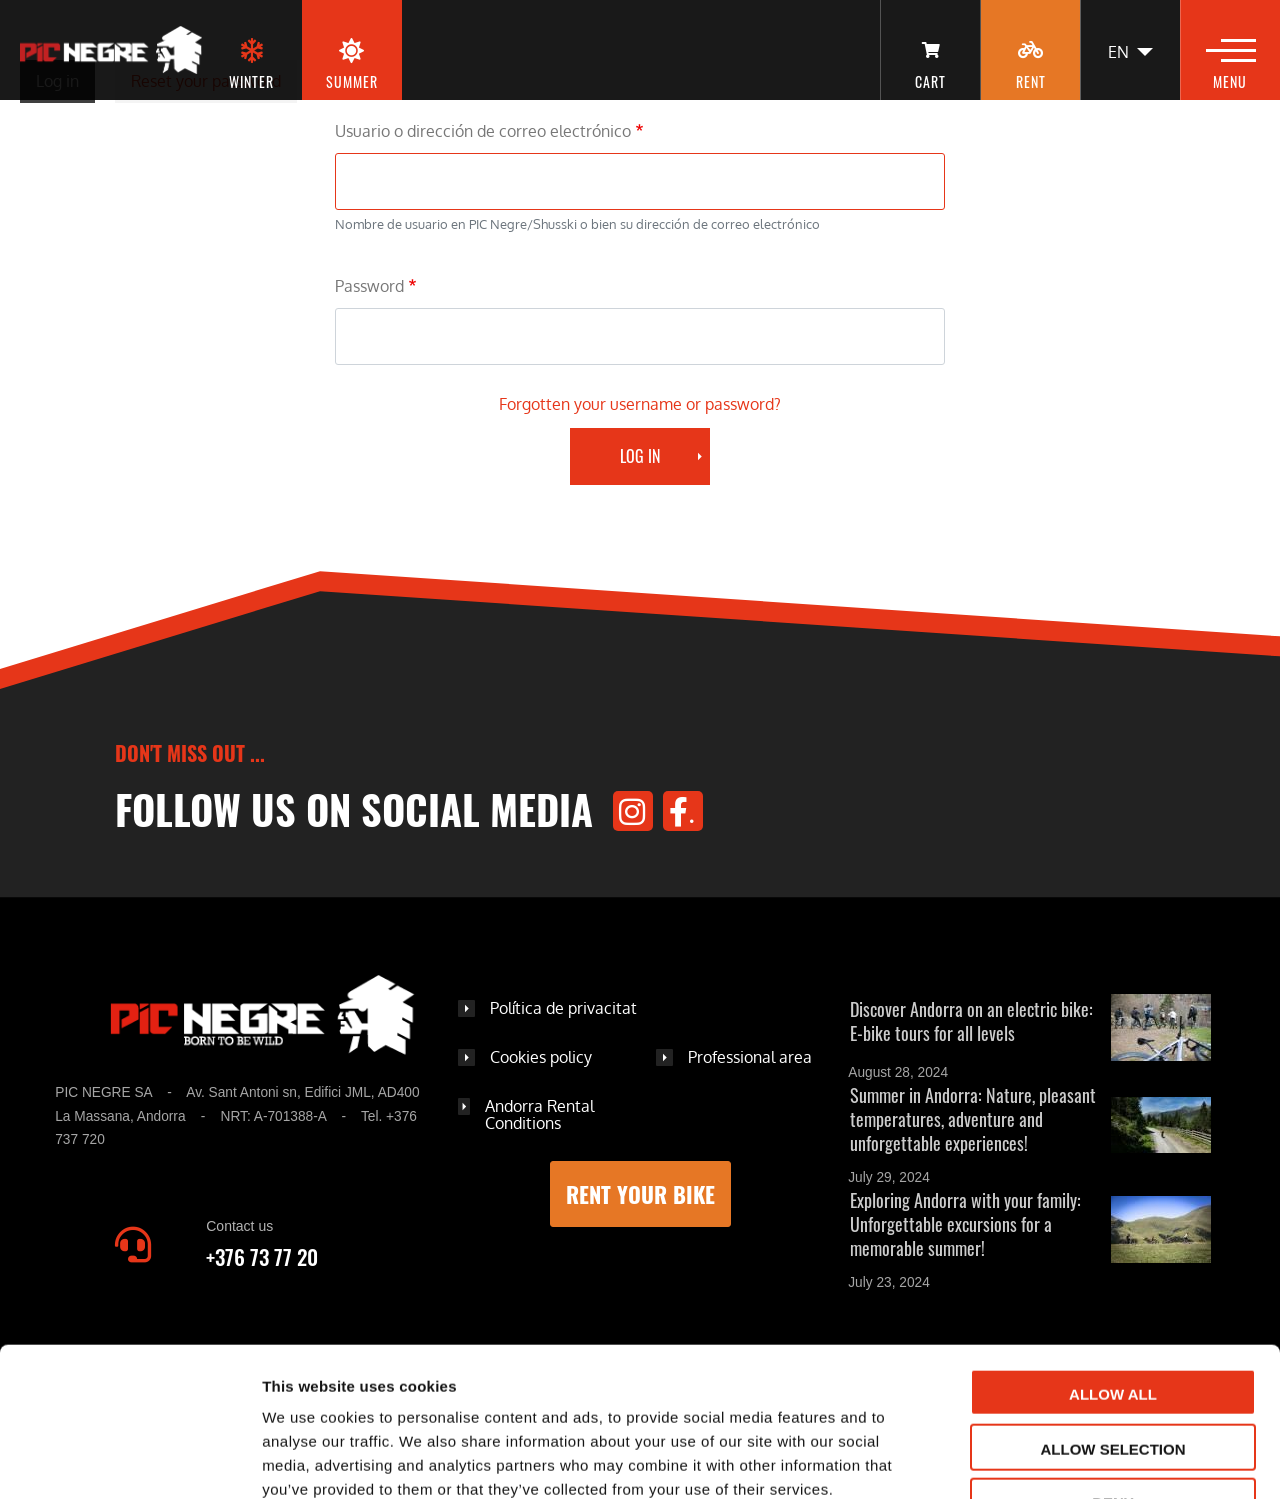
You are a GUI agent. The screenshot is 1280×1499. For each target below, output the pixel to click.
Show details (1049, 1460)
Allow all (1113, 1266)
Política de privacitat (563, 1008)
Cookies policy (541, 1057)
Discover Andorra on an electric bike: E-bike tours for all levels (971, 1021)
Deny (1113, 1375)
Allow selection (1113, 1321)
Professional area (750, 1057)
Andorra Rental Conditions (539, 1115)
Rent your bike (640, 1194)
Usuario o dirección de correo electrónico (483, 131)
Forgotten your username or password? (640, 404)
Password (369, 286)
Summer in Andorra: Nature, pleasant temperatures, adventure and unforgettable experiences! (973, 1119)
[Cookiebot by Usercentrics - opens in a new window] (129, 1460)
